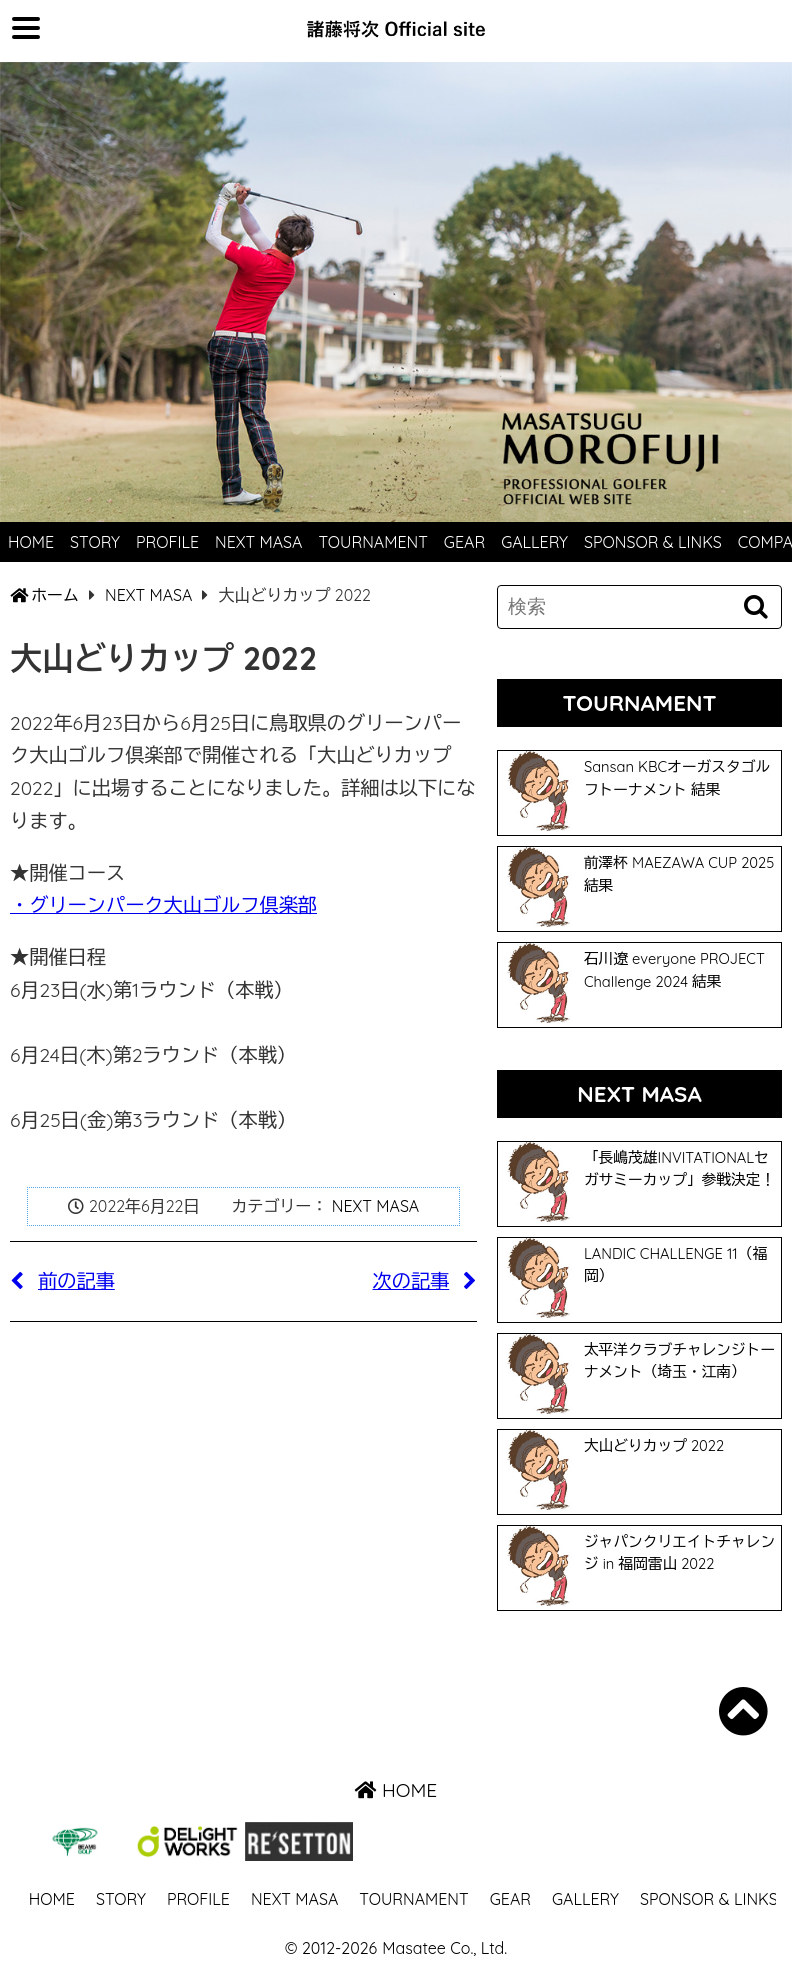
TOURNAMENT (372, 542)
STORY (95, 542)
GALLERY (534, 542)
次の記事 (425, 1281)
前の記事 (62, 1281)
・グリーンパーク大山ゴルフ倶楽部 (163, 905)
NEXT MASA (258, 542)
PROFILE (167, 542)
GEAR (464, 542)
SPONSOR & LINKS (653, 542)
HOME (31, 542)
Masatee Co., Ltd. (444, 1948)
